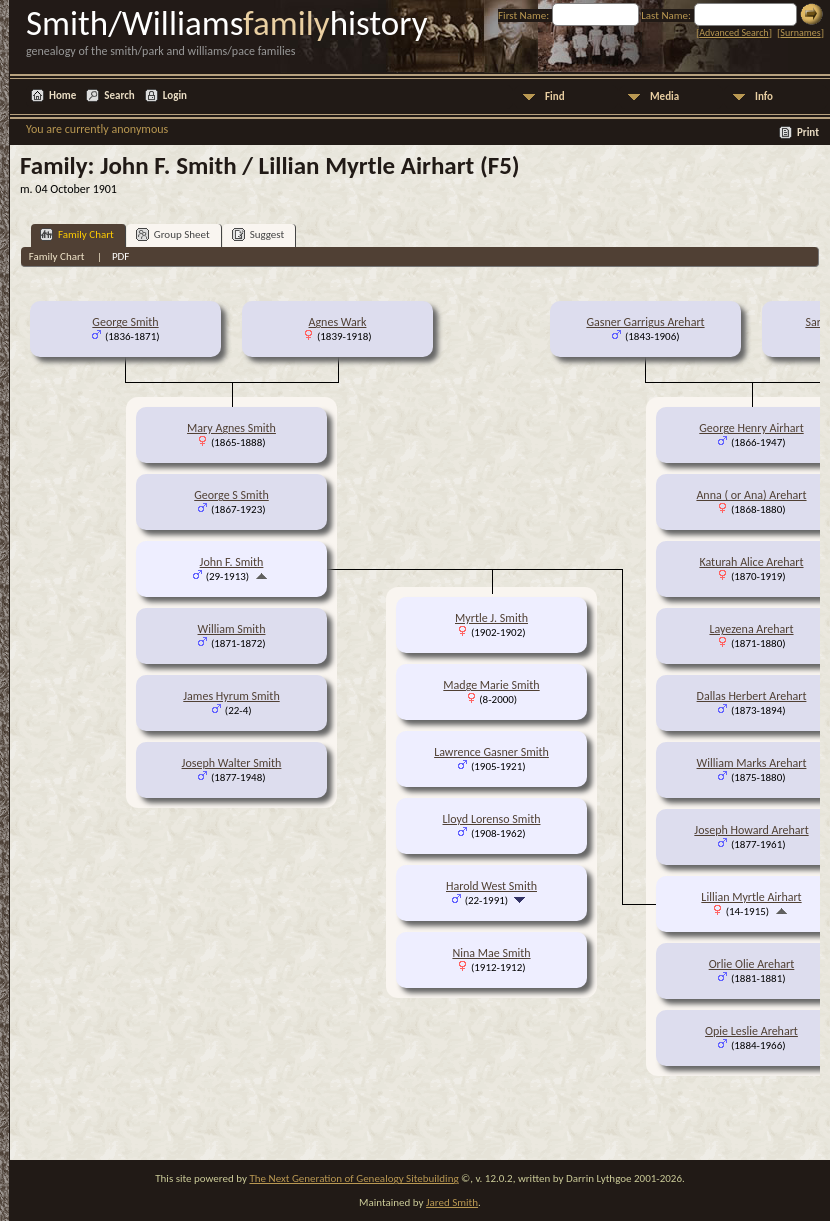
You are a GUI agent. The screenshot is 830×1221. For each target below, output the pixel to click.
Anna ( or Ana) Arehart (751, 495)
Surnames (800, 32)
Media (664, 96)
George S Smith (231, 495)
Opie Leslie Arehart (751, 1031)
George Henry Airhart (751, 428)
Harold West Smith (491, 886)
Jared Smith (452, 1202)
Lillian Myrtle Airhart (751, 897)
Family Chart (77, 234)
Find (555, 96)
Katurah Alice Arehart (751, 562)
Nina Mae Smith (491, 953)
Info (764, 96)
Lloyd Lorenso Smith (492, 819)
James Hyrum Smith (231, 696)
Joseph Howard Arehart (751, 830)
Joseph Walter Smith (232, 763)
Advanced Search (733, 32)
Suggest (258, 234)
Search (119, 95)
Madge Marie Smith (491, 685)
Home (62, 95)
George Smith (125, 322)
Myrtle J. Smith (491, 618)
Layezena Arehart (751, 629)
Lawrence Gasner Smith (491, 752)
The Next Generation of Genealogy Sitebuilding (353, 1178)
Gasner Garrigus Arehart (645, 322)
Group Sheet (173, 234)
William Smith (232, 629)
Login (175, 95)
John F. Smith (232, 562)
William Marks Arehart (752, 763)
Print (808, 132)
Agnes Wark (338, 322)
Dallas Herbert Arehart (752, 696)
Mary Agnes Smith (231, 428)
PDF (121, 256)
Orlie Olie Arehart (752, 964)
